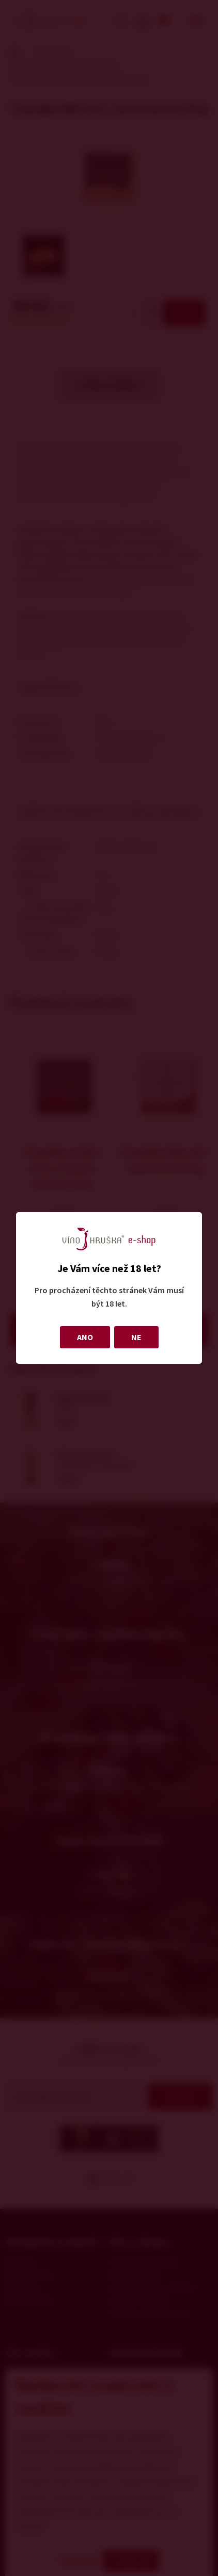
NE (136, 1337)
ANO (85, 1337)
